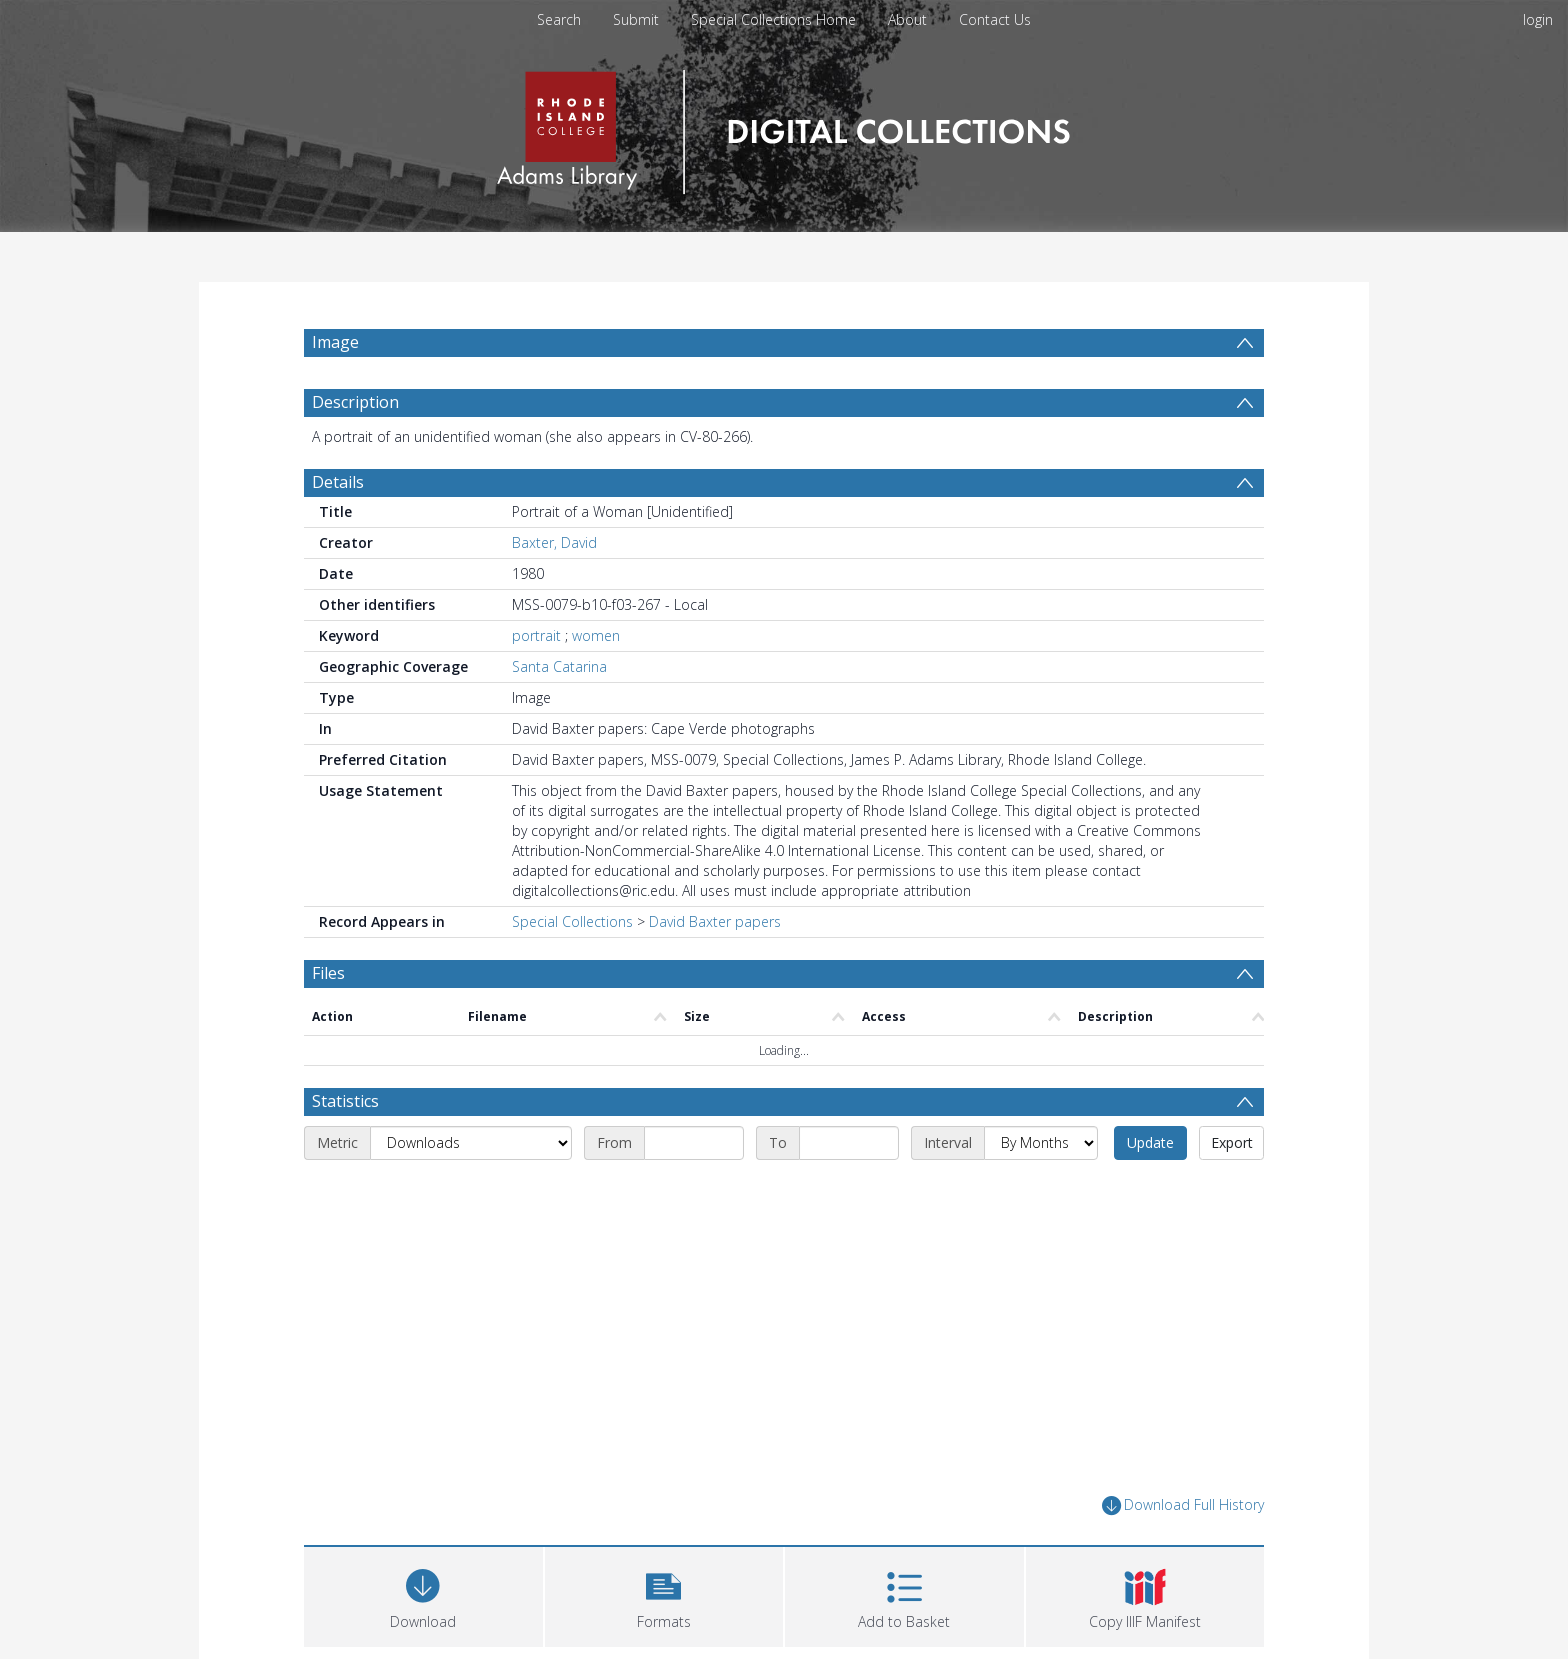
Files (328, 973)
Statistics (345, 1101)
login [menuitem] (1538, 19)
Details (338, 482)
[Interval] (1041, 1143)
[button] (664, 1594)
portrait (536, 635)
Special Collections (572, 921)
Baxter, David (554, 542)
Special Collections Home (773, 19)
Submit (636, 19)
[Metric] (471, 1143)
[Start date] (694, 1143)
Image (335, 342)
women (596, 635)
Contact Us (995, 19)
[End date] (849, 1143)
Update (1150, 1142)
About (907, 19)
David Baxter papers (715, 921)
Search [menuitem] (559, 19)
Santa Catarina (559, 666)
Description (355, 402)
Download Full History (1183, 1505)
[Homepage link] (783, 126)
